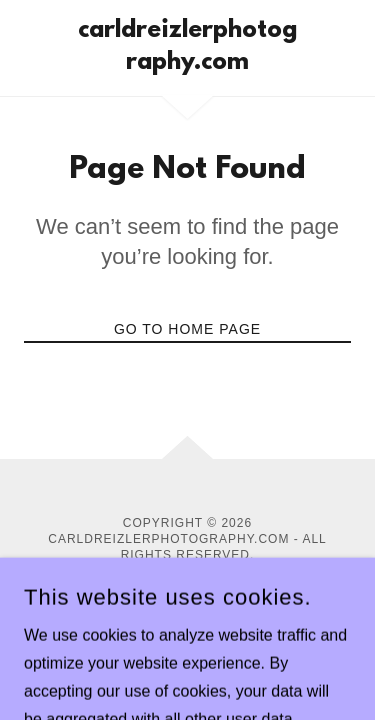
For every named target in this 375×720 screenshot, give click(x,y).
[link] (187, 48)
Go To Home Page (187, 329)
